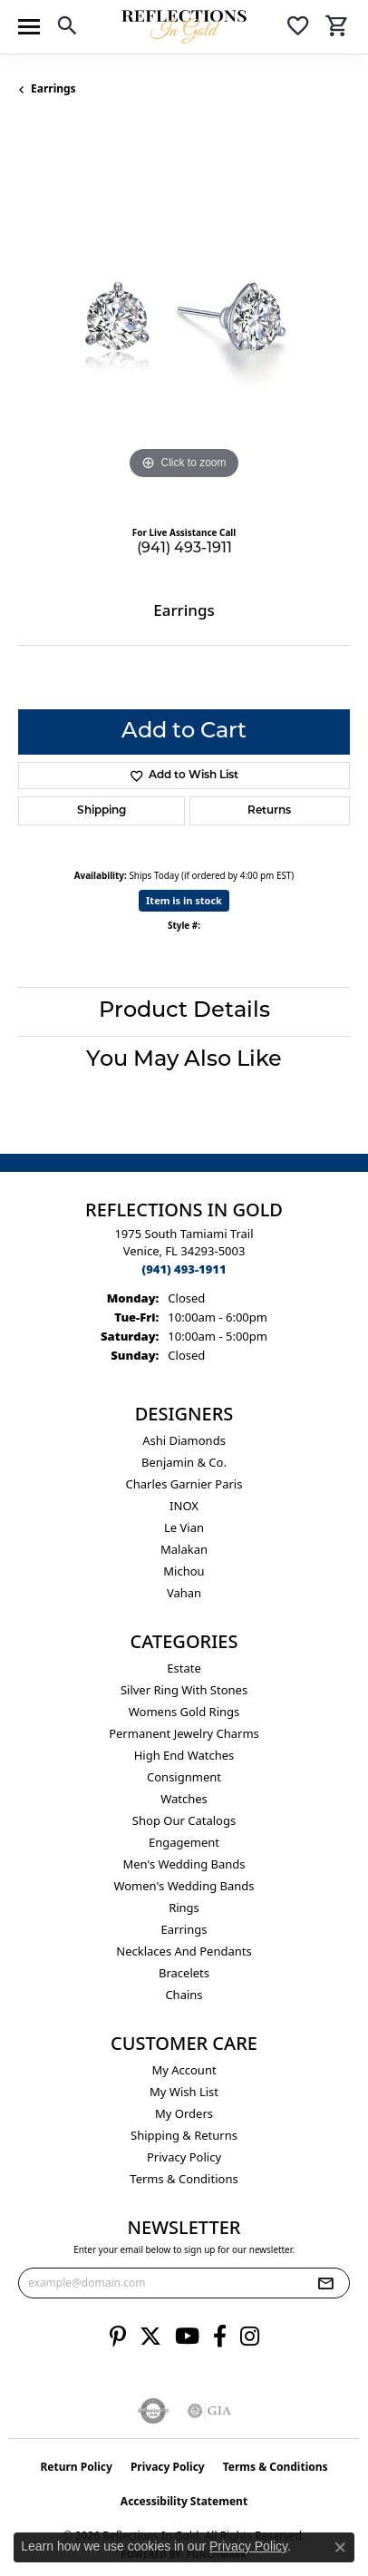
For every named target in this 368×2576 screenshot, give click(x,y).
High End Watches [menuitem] (184, 1755)
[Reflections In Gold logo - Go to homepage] (184, 27)
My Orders (184, 2113)
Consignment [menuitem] (184, 1777)
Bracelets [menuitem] (184, 1973)
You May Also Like (184, 1060)
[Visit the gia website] (209, 2411)
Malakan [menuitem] (184, 1549)
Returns (269, 810)
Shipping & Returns (184, 2135)
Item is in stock (184, 900)
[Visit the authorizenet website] (153, 2411)
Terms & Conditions (183, 2179)
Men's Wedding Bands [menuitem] (183, 1864)
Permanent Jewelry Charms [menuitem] (184, 1733)
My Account (183, 2070)
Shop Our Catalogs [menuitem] (184, 1820)
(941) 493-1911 (184, 549)
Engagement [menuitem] (184, 1842)
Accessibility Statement (184, 2501)
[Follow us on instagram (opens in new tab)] (249, 2336)
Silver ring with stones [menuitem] (184, 1690)
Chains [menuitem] (183, 1994)
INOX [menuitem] (184, 1506)
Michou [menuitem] (183, 1571)
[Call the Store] (183, 1269)
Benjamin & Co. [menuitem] (184, 1462)
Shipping (101, 810)
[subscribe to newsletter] (325, 2283)
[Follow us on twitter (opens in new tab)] (150, 2336)
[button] (67, 28)
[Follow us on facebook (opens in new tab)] (220, 2336)
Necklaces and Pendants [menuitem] (183, 1951)
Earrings (53, 88)
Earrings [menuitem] (184, 1929)
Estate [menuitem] (183, 1668)
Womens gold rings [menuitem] (184, 1711)
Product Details (184, 1011)
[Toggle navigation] (29, 27)
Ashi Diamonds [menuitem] (184, 1440)
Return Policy (76, 2466)
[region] (184, 318)
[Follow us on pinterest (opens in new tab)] (118, 2336)
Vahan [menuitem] (184, 1593)
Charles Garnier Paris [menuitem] (184, 1484)
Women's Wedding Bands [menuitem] (183, 1886)
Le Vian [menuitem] (184, 1527)
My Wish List (184, 2091)
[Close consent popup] (339, 2547)
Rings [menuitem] (184, 1907)
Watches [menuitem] (184, 1799)
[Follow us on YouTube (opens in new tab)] (187, 2336)
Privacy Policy (184, 2157)
